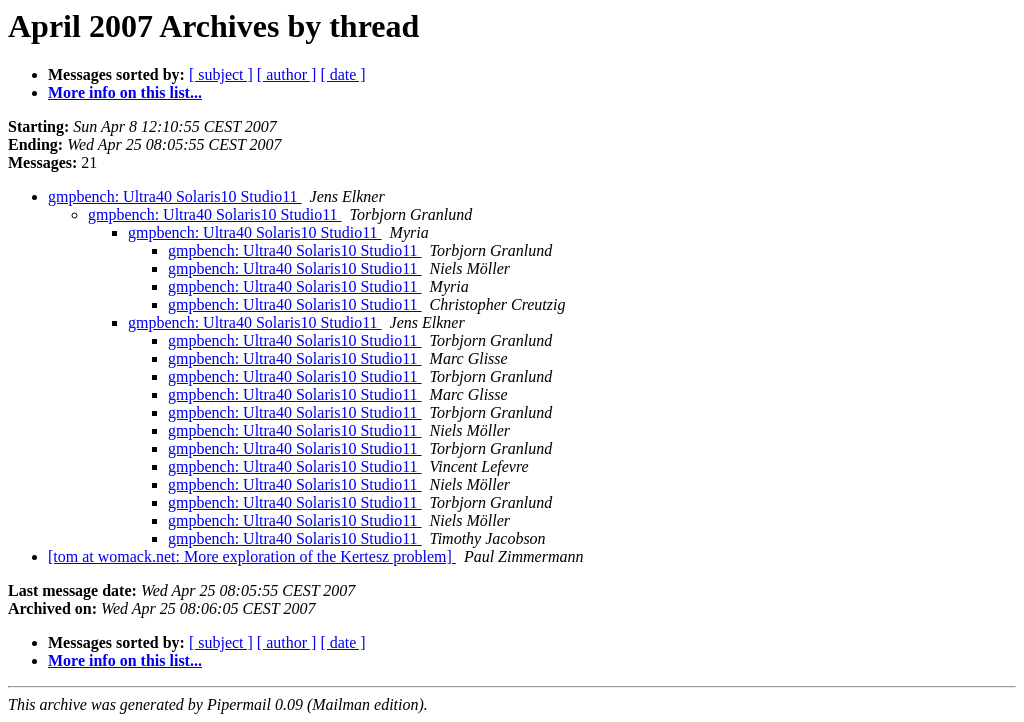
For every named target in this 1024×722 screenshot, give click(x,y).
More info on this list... (125, 92)
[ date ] (342, 74)
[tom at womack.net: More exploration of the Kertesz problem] (252, 556)
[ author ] (287, 74)
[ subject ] (221, 74)
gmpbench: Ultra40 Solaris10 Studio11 (175, 196)
